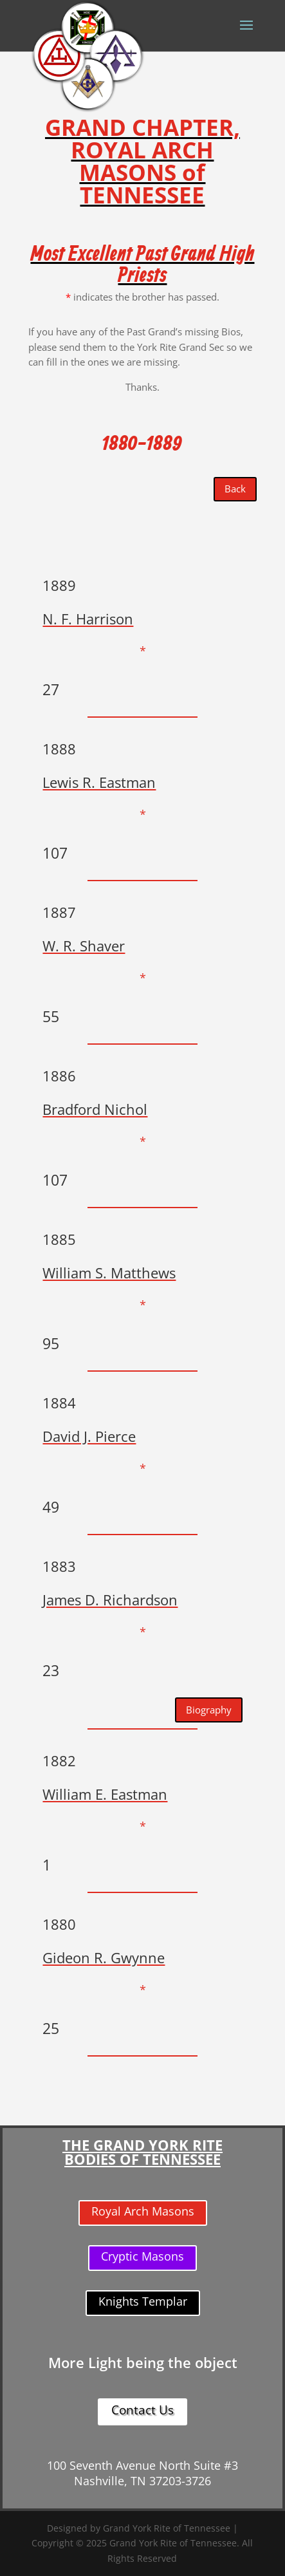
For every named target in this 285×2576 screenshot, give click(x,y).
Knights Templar (142, 2301)
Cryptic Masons (142, 2256)
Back (235, 488)
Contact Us (142, 2410)
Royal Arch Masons (142, 2211)
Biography (209, 1709)
